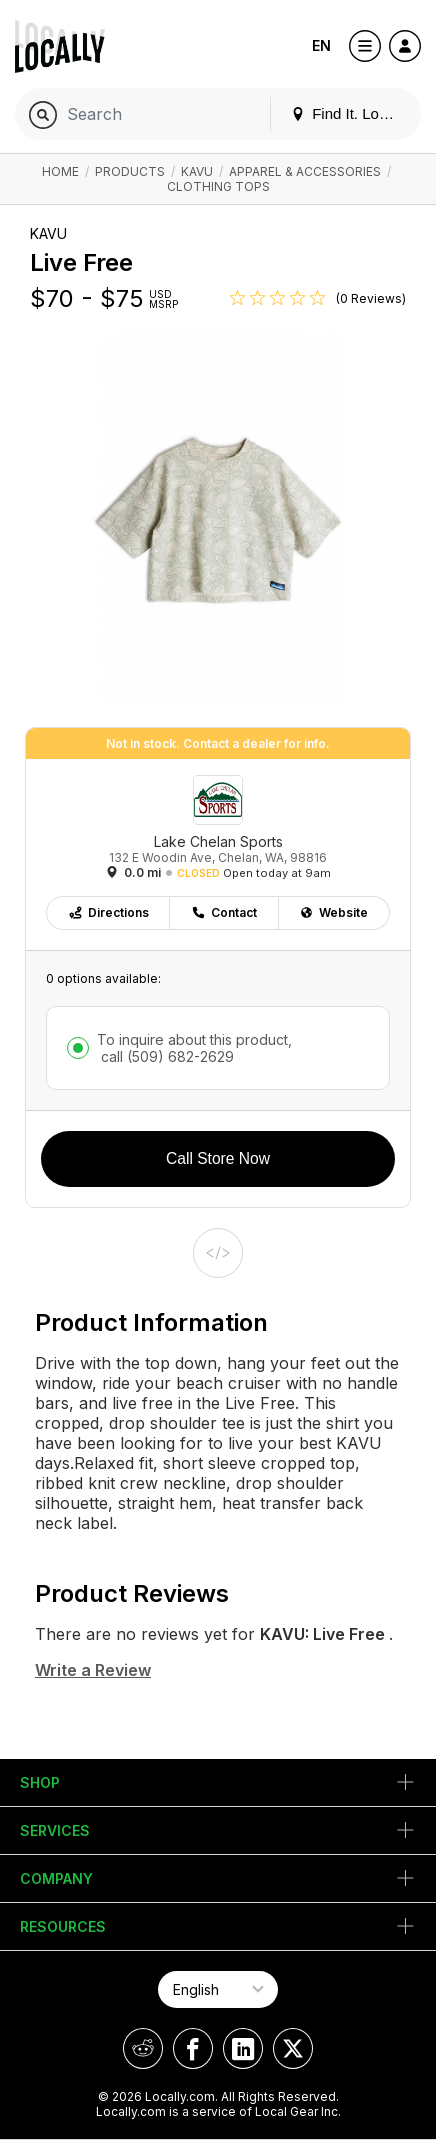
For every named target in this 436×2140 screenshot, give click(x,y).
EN (321, 45)
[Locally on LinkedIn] (243, 2048)
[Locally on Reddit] (143, 2048)
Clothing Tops (218, 186)
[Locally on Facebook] (193, 2048)
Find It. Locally (350, 113)
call (165, 1056)
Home (60, 171)
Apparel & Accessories (305, 171)
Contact (224, 912)
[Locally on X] (293, 2048)
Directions (108, 912)
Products (130, 171)
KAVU (197, 171)
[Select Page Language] (218, 1989)
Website (333, 912)
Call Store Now (218, 1158)
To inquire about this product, (194, 1048)
